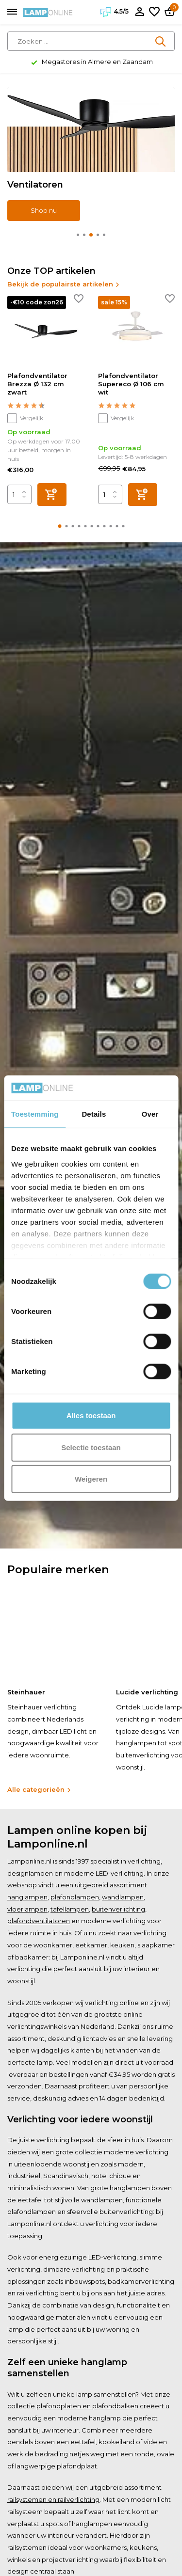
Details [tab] (94, 1114)
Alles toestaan (91, 1415)
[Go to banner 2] (91, 154)
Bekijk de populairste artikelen (63, 284)
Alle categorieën (39, 1789)
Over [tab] (150, 1114)
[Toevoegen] (51, 494)
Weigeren (91, 1479)
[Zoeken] (91, 41)
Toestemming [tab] (35, 1114)
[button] (78, 235)
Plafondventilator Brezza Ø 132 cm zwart (37, 384)
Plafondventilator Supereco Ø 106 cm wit (131, 384)
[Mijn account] (139, 12)
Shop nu (44, 210)
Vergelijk (25, 418)
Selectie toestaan (91, 1447)
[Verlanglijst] (154, 12)
